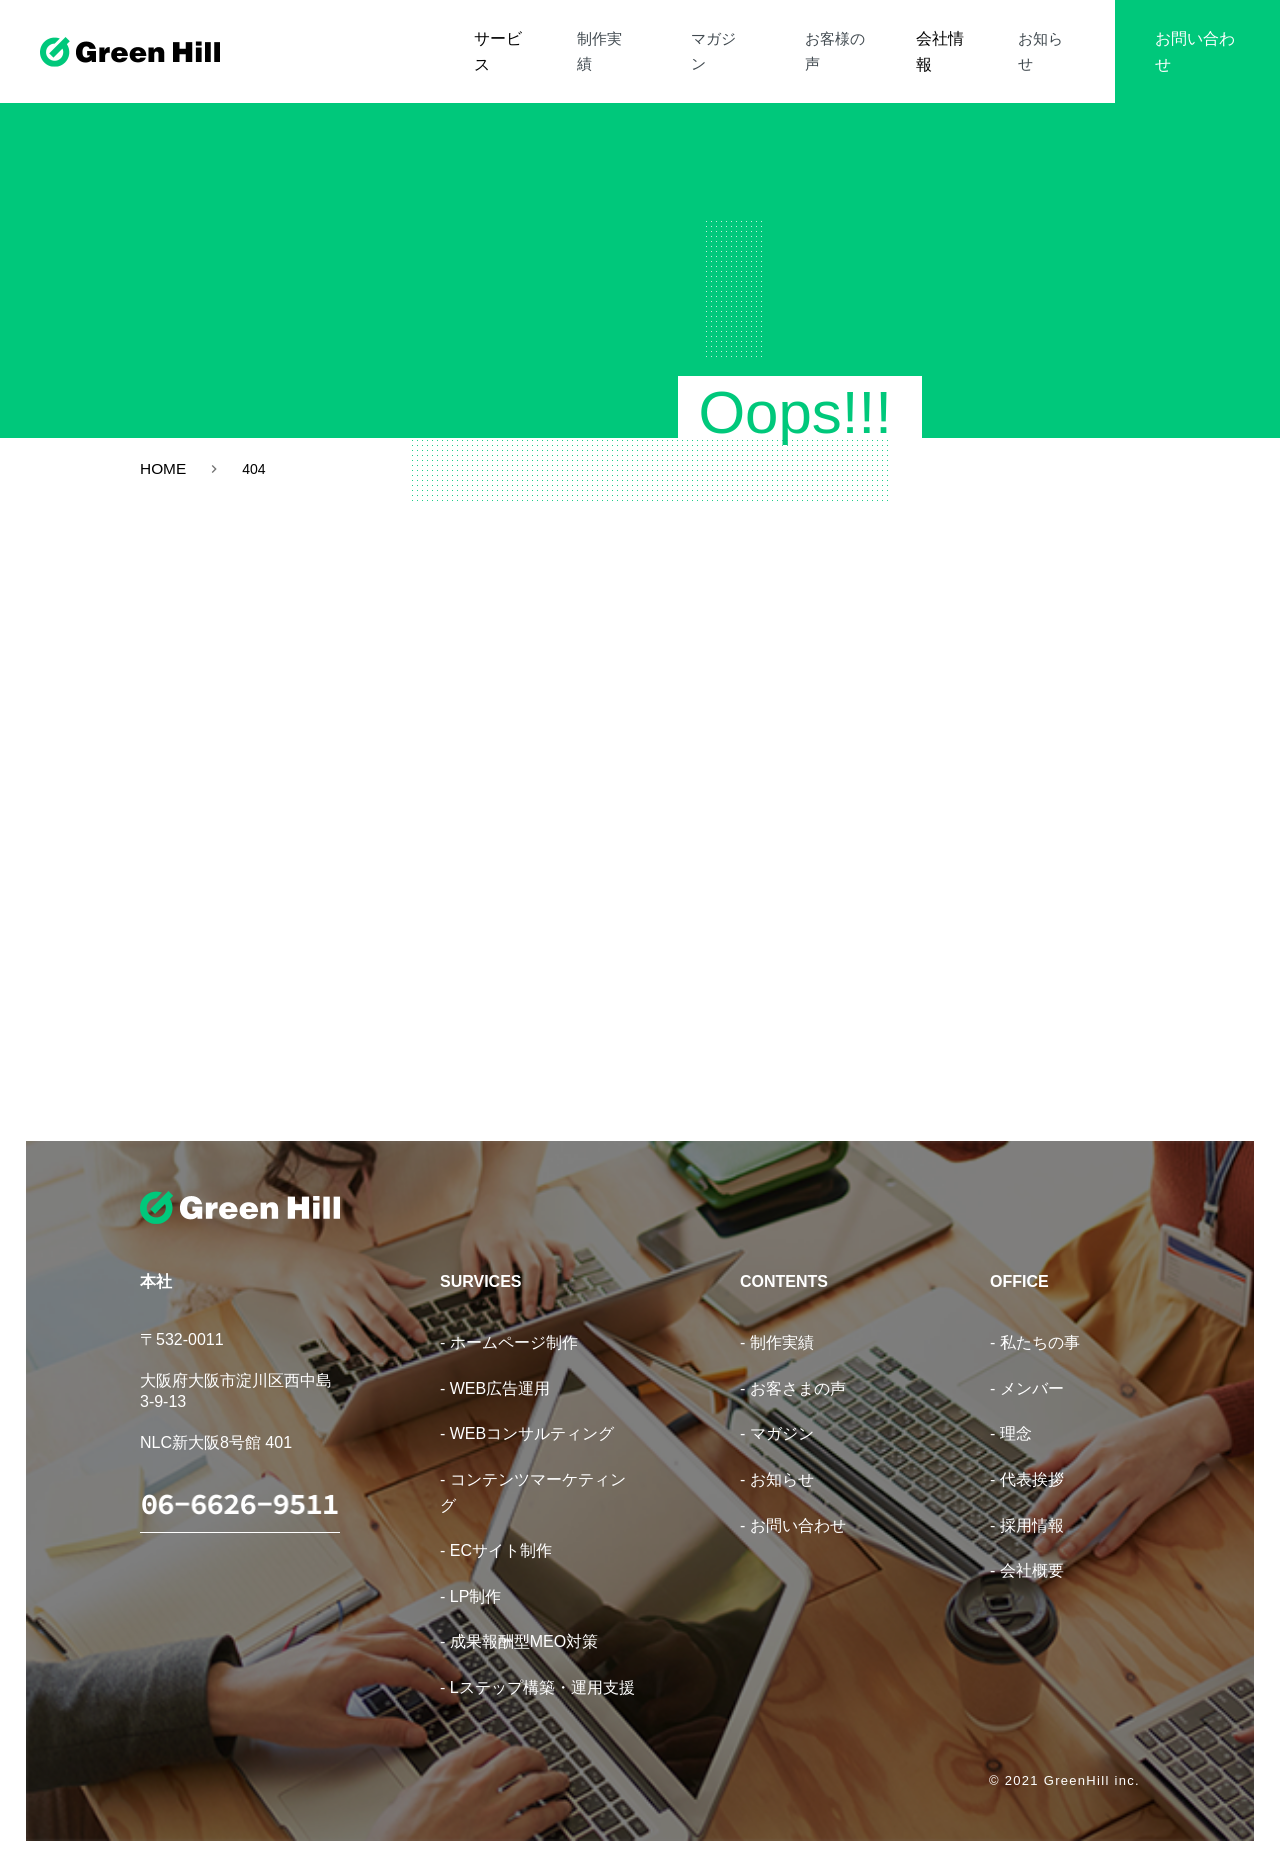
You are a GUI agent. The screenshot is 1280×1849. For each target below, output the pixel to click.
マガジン (762, 38)
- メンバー (1027, 1365)
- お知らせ (777, 1456)
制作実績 (672, 38)
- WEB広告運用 (495, 1365)
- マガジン (777, 1411)
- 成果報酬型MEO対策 (519, 1619)
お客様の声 (859, 38)
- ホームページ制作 (509, 1320)
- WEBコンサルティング (527, 1411)
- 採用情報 (1027, 1502)
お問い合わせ (1192, 38)
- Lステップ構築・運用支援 (537, 1664)
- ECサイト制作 (496, 1528)
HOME (164, 469)
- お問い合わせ (793, 1502)
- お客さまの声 (793, 1365)
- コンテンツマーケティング (533, 1469)
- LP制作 (470, 1573)
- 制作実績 (777, 1320)
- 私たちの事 (1035, 1320)
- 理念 (1011, 1411)
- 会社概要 (1027, 1548)
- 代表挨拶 (1027, 1456)
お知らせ (1046, 38)
